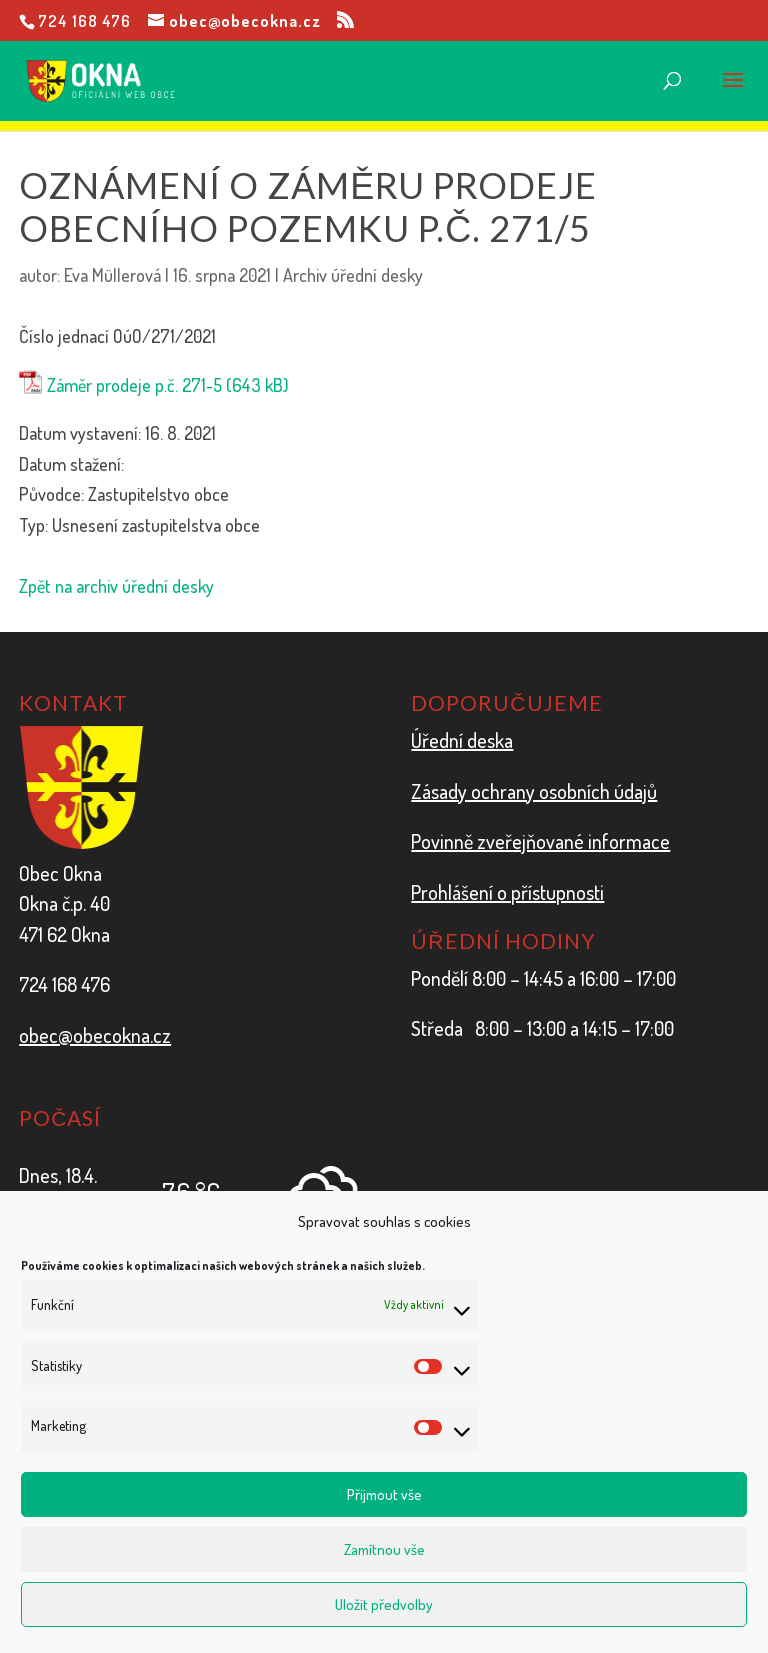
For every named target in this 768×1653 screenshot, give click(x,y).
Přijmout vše (384, 1494)
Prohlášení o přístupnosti (507, 892)
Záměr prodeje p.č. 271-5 (134, 385)
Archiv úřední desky (353, 275)
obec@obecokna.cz (95, 1035)
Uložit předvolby (384, 1604)
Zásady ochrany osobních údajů (534, 791)
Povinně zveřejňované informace (540, 841)
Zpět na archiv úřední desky (116, 586)
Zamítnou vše (384, 1549)
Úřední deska (462, 740)
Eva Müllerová (112, 275)
